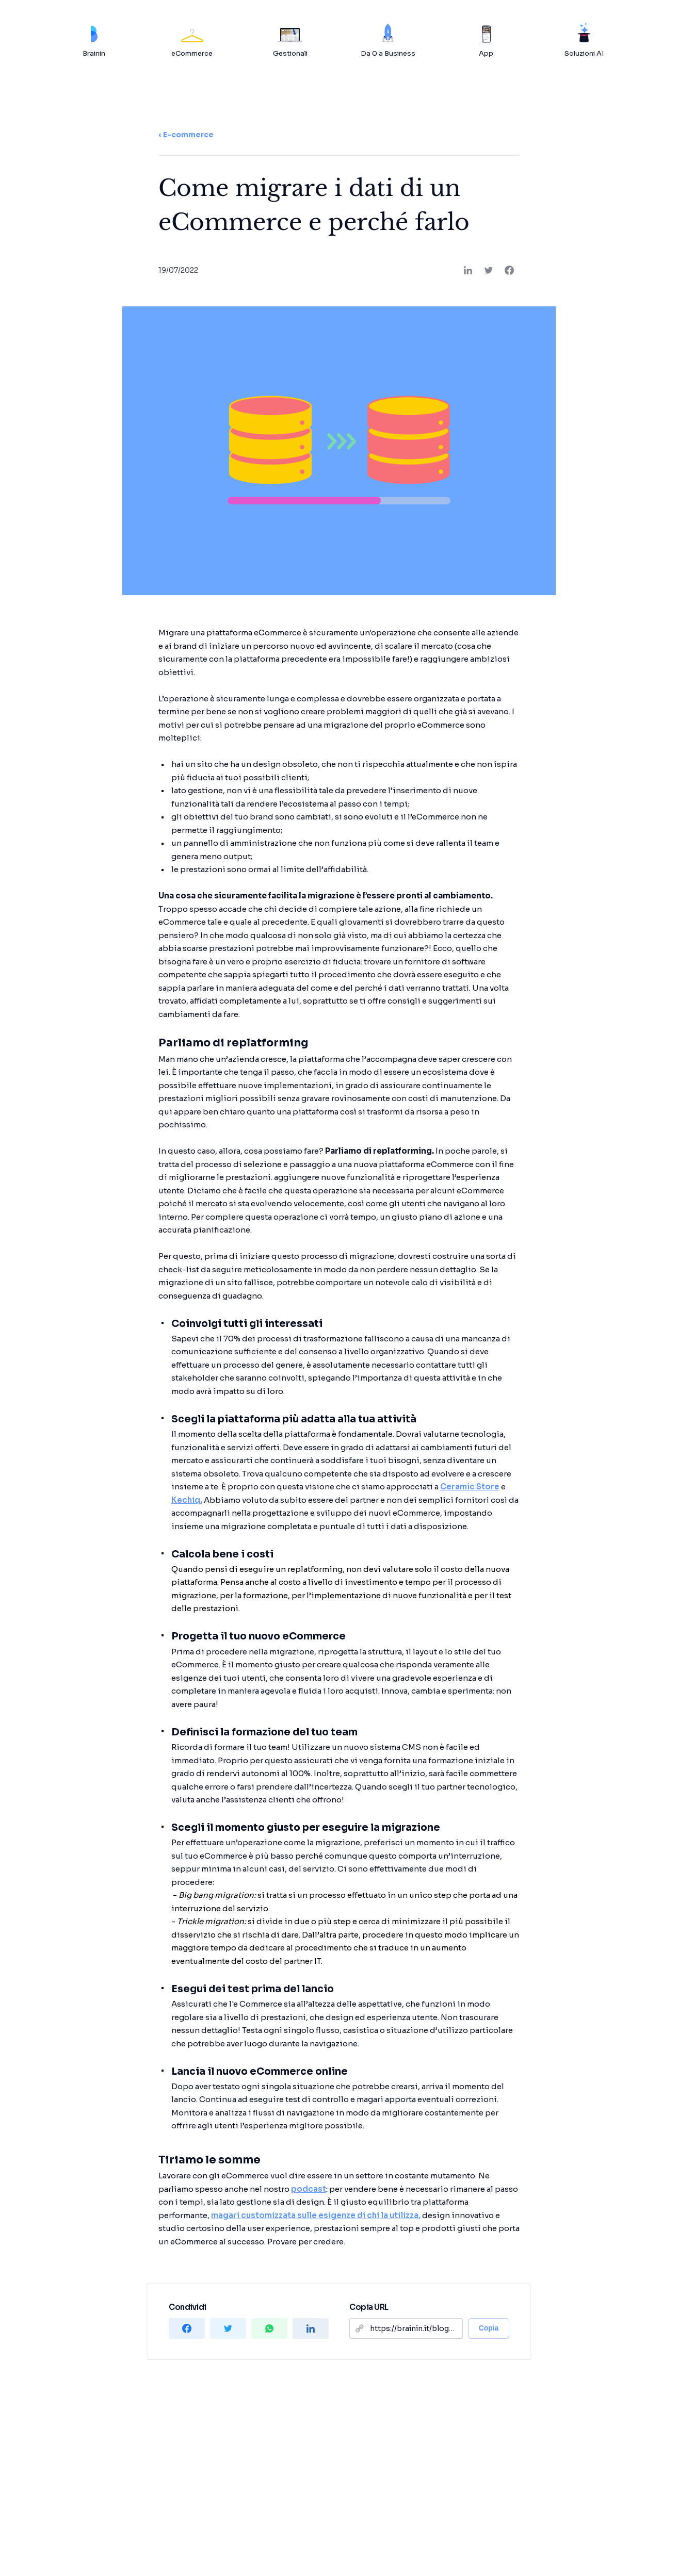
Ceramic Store (469, 1486)
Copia (489, 2328)
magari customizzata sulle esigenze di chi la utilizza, (316, 2215)
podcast (308, 2189)
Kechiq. (186, 1500)
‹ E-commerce (186, 134)
